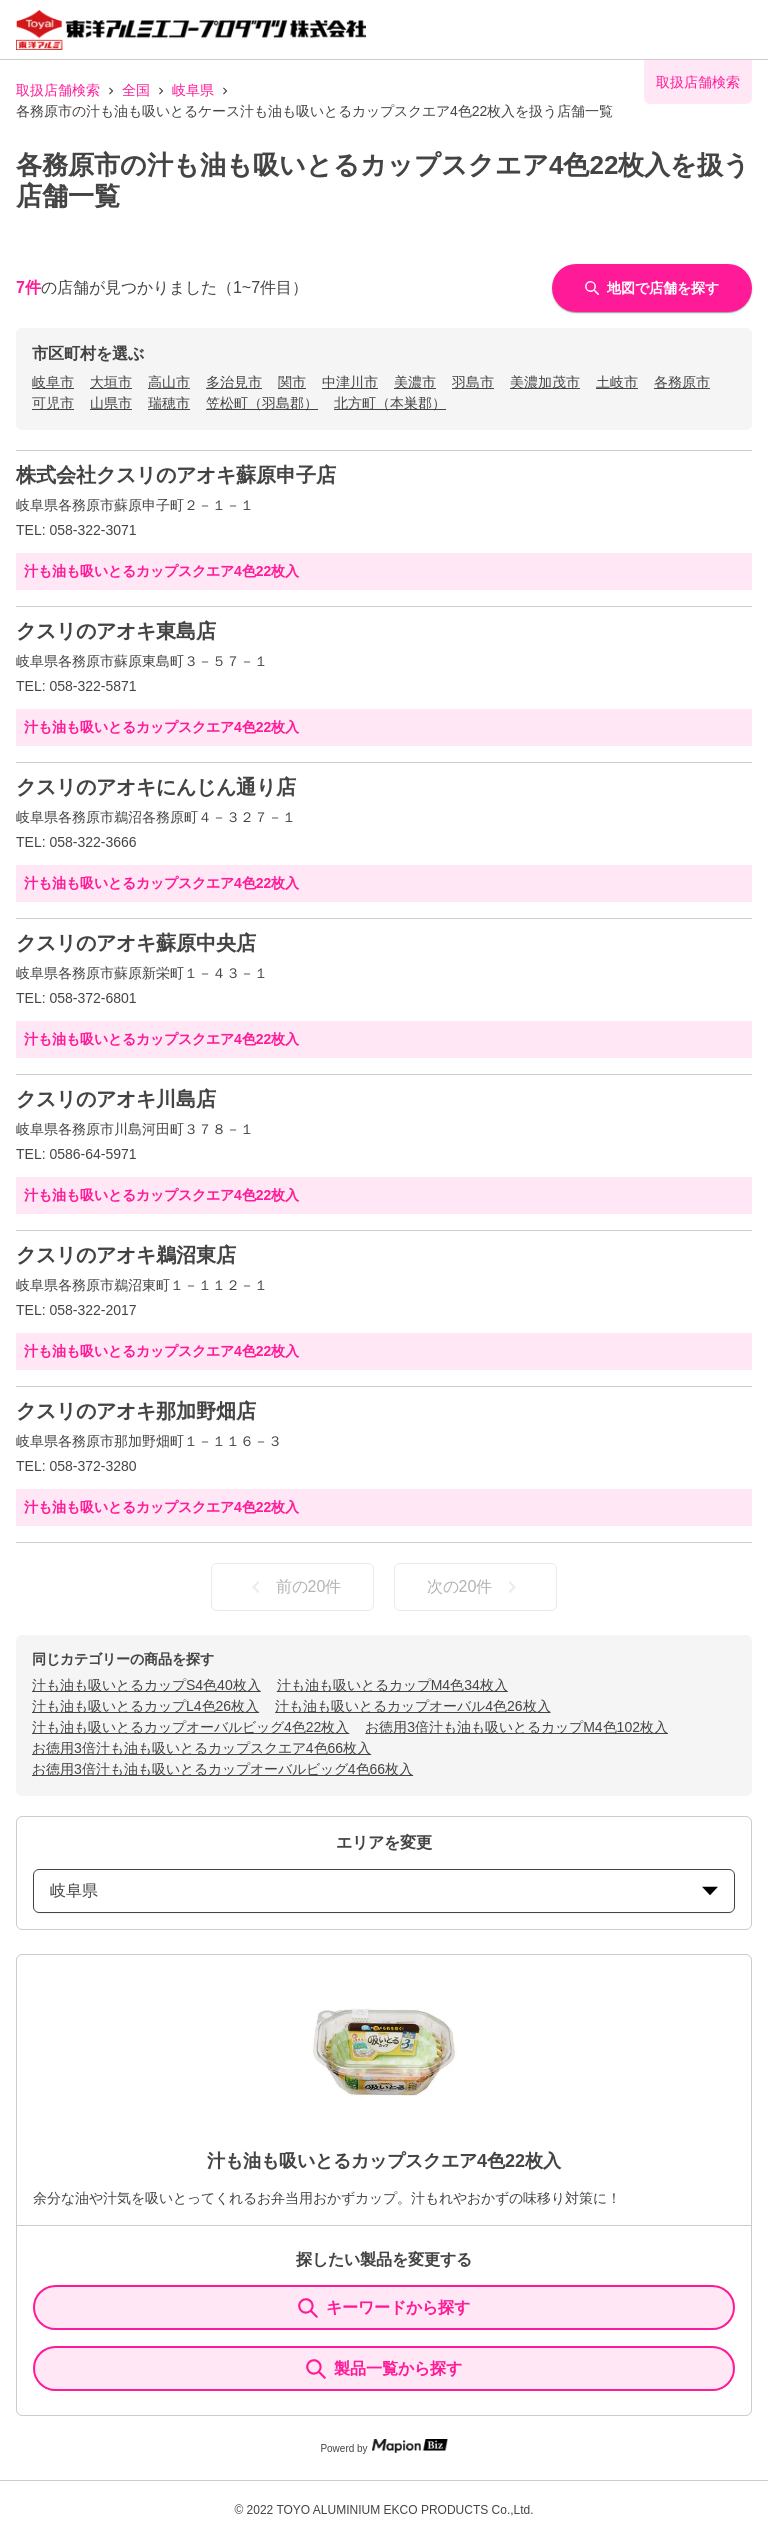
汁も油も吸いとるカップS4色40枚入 (146, 1685)
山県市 (111, 403)
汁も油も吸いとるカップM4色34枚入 (392, 1685)
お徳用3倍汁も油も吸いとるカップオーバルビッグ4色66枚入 (222, 1769)
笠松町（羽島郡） (262, 403)
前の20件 (293, 1587)
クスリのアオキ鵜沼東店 (126, 1255)
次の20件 (476, 1587)
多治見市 (234, 382)
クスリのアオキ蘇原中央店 (136, 943)
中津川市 (350, 382)
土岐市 (617, 382)
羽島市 (473, 382)
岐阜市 (53, 382)
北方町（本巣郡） (390, 403)
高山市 (169, 382)
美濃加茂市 (545, 382)
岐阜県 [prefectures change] (384, 1890)
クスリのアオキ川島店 (116, 1099)
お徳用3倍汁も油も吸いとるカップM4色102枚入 (516, 1727)
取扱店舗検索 (58, 90)
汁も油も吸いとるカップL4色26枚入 (145, 1706)
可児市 (53, 403)
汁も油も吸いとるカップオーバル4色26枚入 (412, 1706)
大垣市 (111, 382)
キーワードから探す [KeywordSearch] (384, 2308)
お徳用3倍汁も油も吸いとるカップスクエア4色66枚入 (201, 1748)
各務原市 (682, 382)
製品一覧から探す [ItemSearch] (384, 2369)
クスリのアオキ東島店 (116, 631)
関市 (292, 382)
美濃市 (415, 382)
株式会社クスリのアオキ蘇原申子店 (176, 475)
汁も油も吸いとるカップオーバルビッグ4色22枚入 (190, 1727)
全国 (136, 90)
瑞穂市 (169, 403)
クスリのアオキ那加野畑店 (136, 1411)
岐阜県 (193, 90)
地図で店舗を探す (652, 288)
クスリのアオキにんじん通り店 (156, 787)
